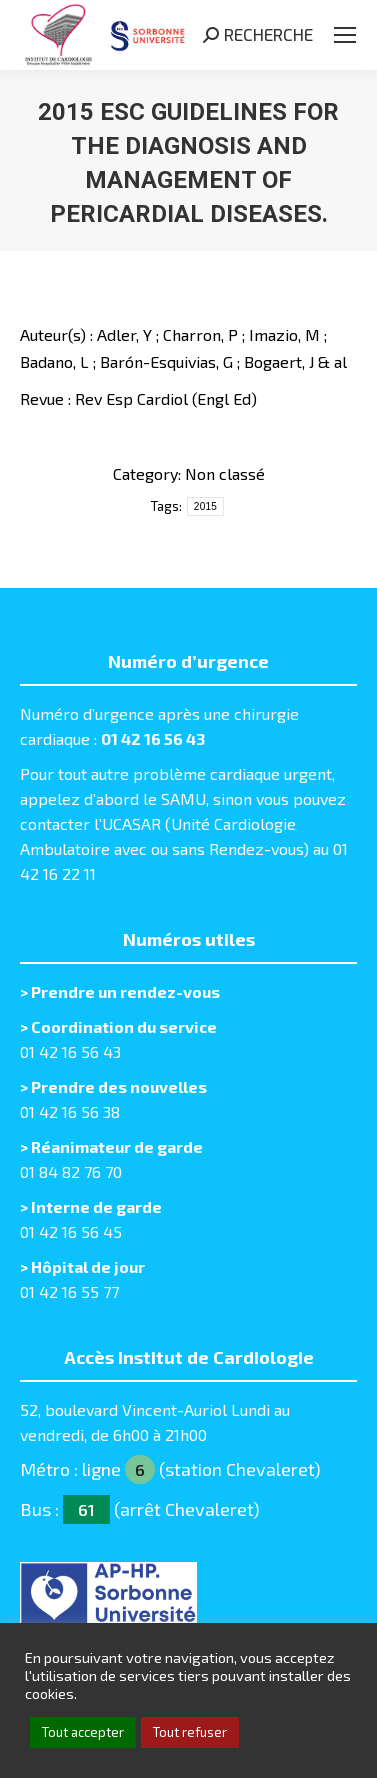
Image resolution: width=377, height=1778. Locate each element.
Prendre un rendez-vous (125, 991)
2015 (205, 506)
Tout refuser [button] (190, 1732)
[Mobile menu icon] (345, 35)
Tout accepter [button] (83, 1732)
